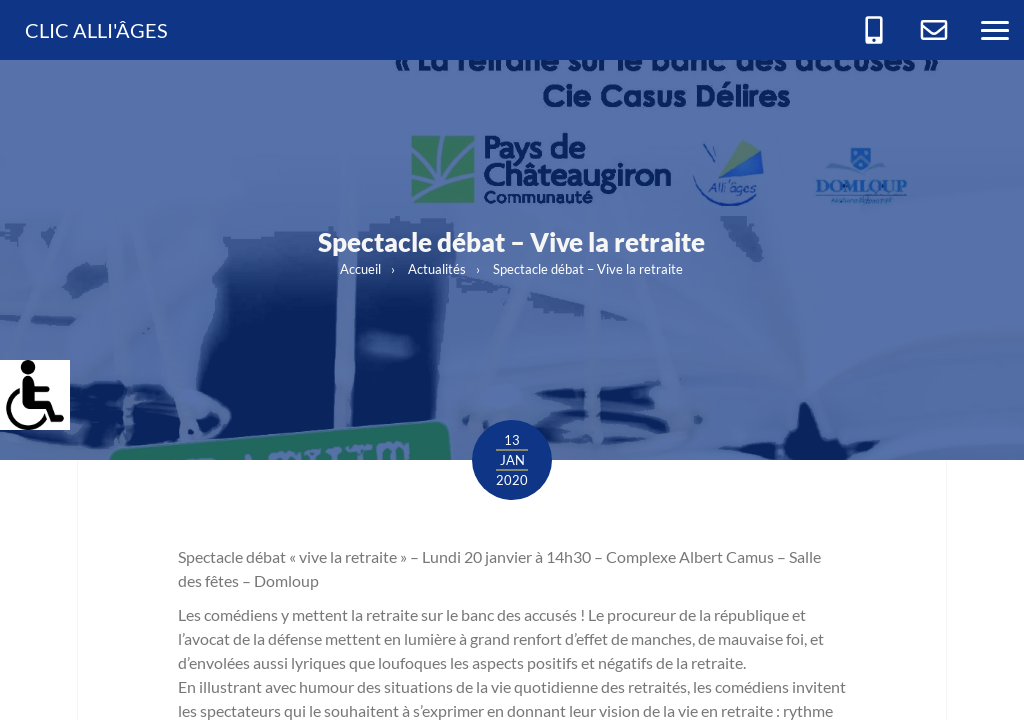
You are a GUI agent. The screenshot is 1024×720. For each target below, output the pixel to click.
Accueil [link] (360, 269)
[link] (24, 384)
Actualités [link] (437, 269)
